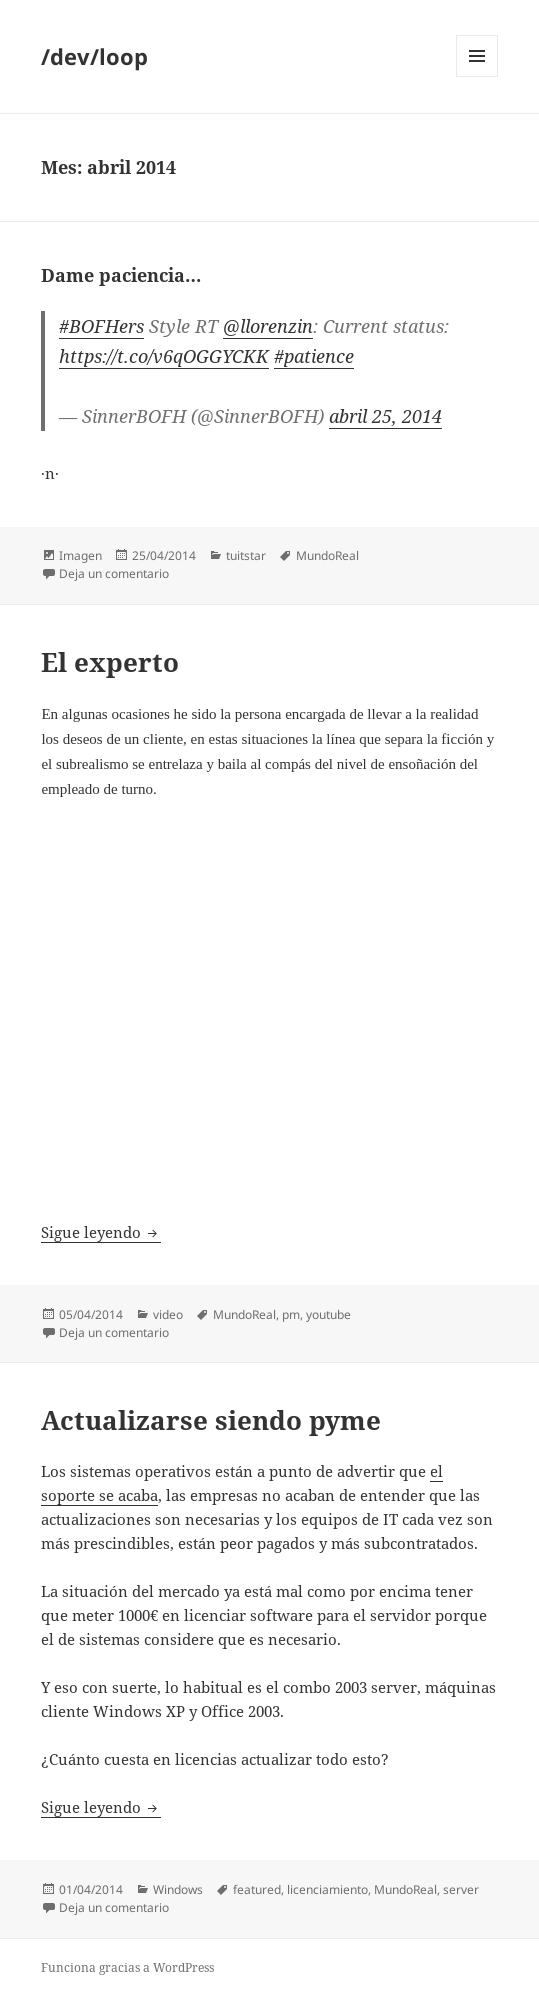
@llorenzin (268, 326)
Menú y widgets (477, 76)
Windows (178, 1889)
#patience (314, 356)
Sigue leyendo (101, 1232)
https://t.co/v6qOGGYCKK (164, 356)
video (168, 1314)
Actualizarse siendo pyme (211, 1420)
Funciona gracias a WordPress (127, 1967)
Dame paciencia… (121, 275)
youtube (328, 1314)
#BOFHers (101, 326)
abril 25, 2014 (385, 416)
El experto (110, 662)
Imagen (80, 555)
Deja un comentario (114, 573)
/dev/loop (94, 56)
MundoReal (327, 555)
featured (257, 1889)
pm (291, 1314)
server (461, 1889)
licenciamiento (327, 1889)
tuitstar (246, 555)
